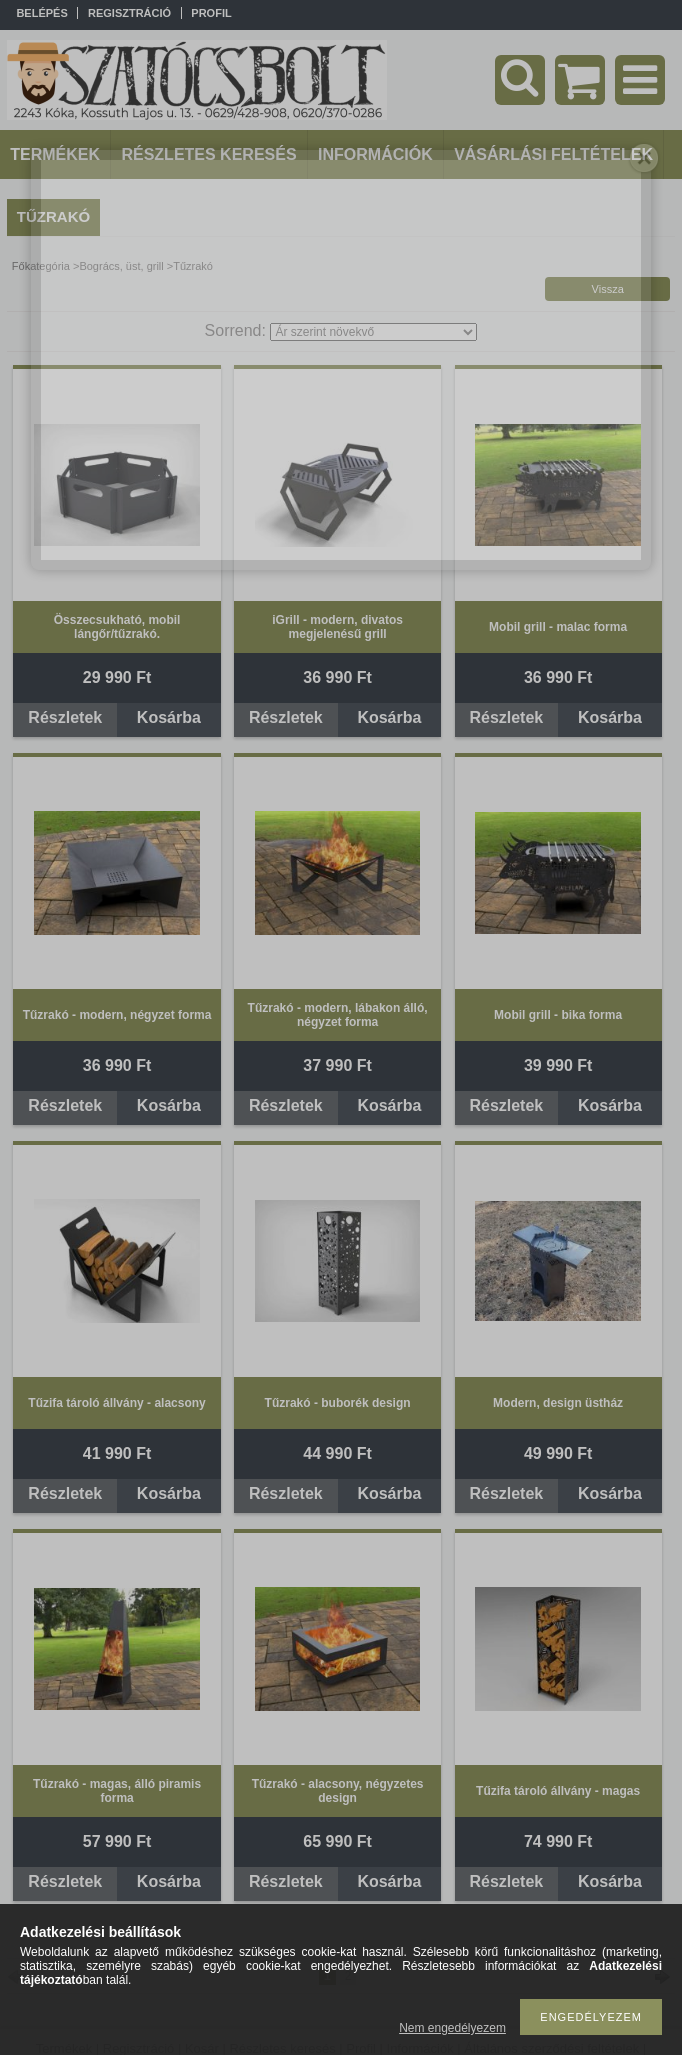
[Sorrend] (373, 332)
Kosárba (169, 717)
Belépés (41, 13)
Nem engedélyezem (452, 2028)
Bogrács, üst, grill (121, 266)
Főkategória (41, 266)
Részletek (65, 717)
